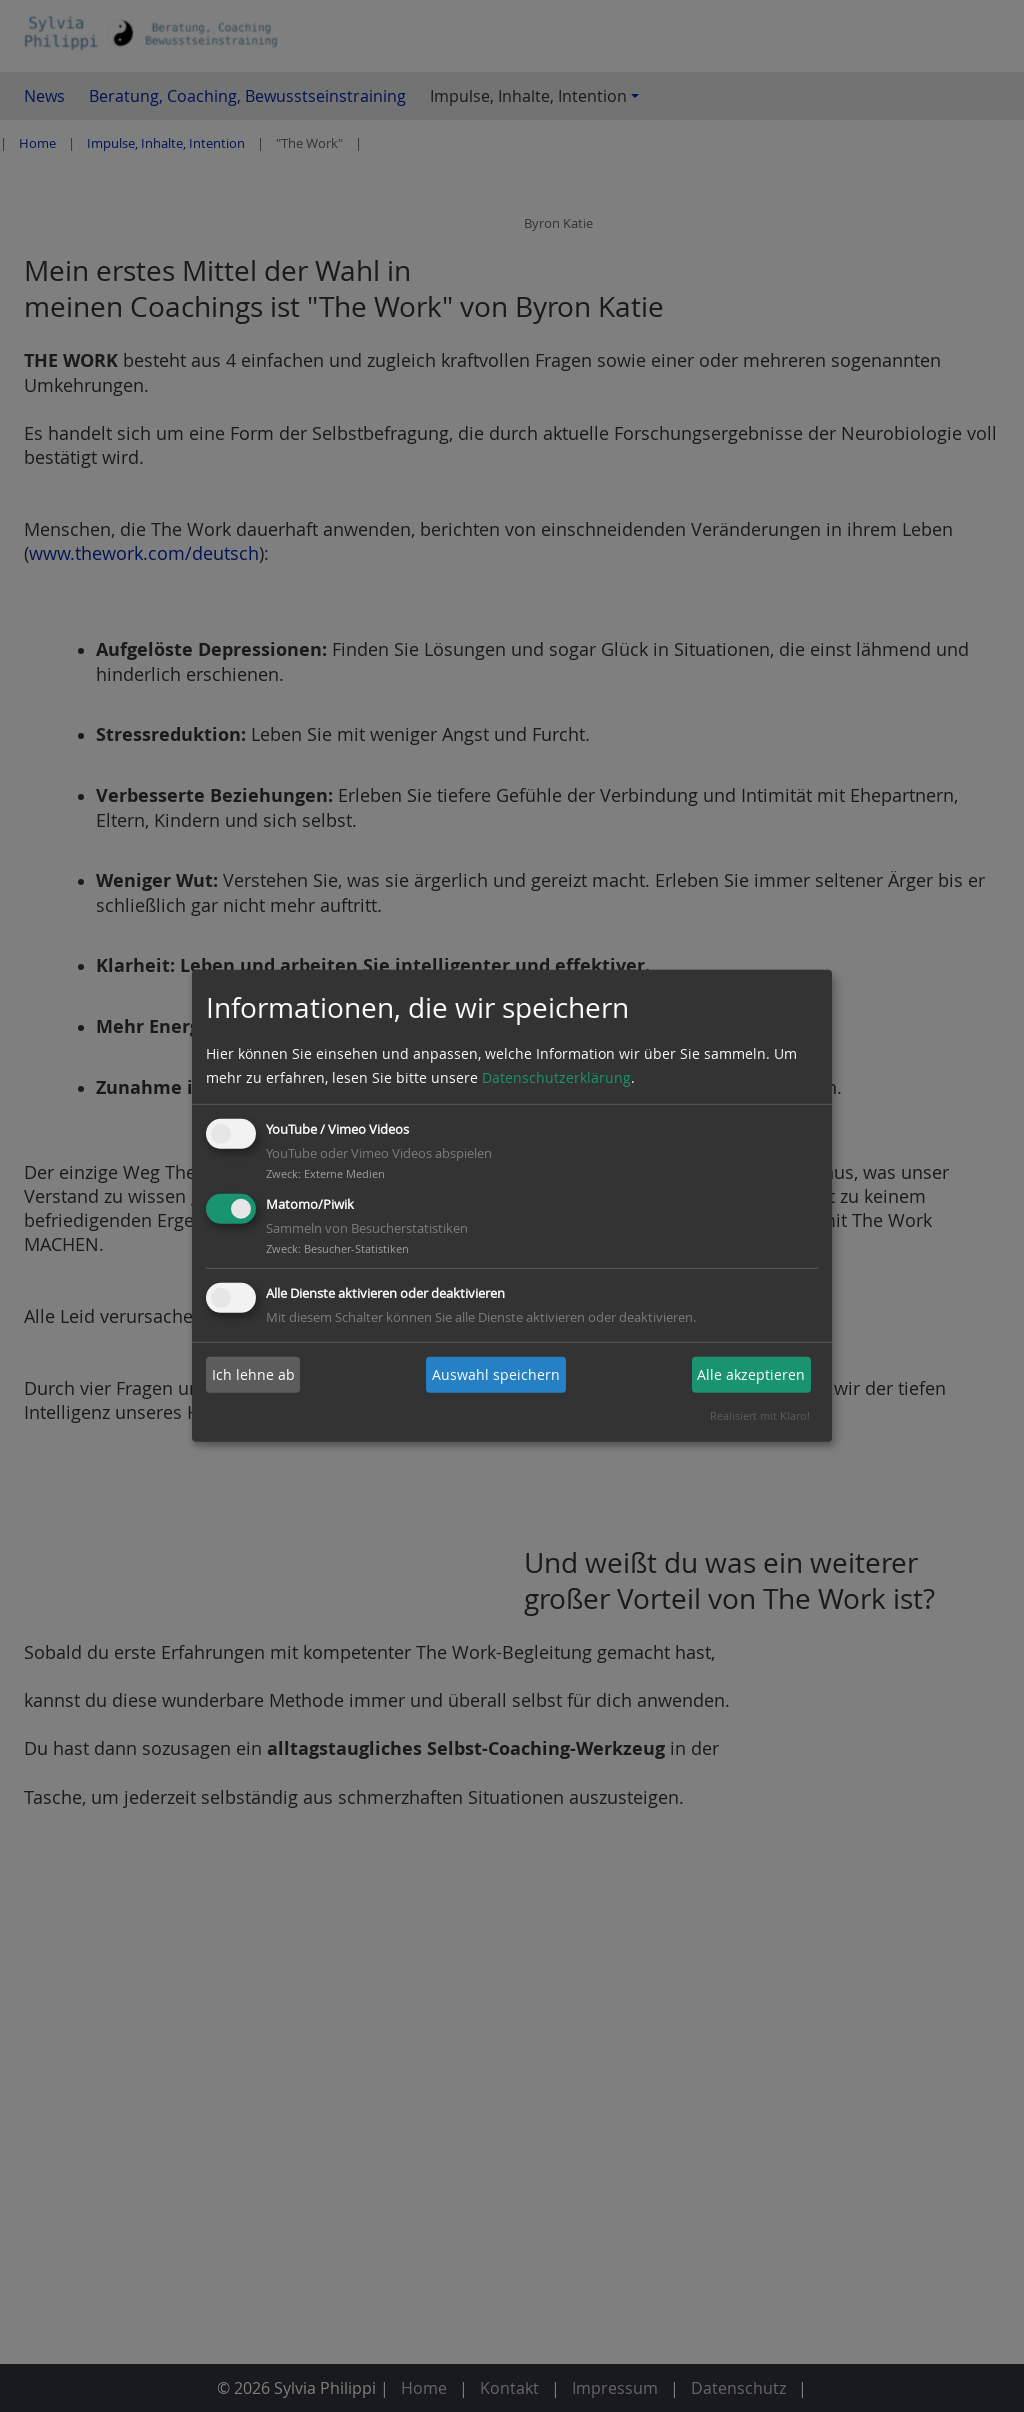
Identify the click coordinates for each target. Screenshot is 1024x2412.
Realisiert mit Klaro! (760, 1415)
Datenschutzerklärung (556, 1077)
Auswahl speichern (496, 1374)
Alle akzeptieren (751, 1374)
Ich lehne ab (253, 1374)
